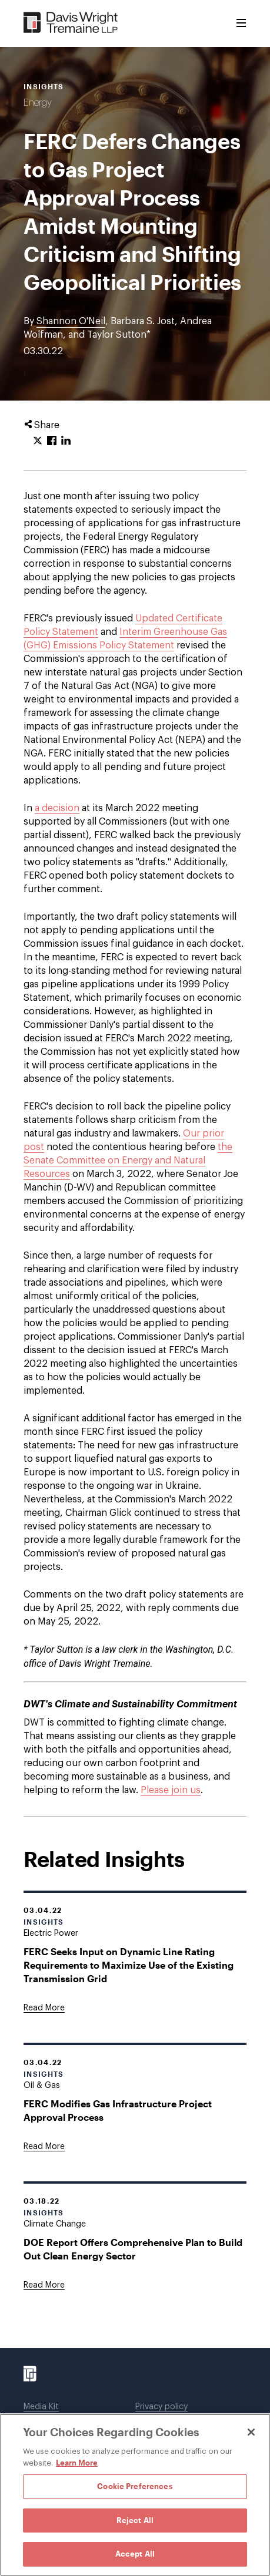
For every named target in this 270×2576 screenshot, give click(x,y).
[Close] (251, 2432)
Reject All (135, 2520)
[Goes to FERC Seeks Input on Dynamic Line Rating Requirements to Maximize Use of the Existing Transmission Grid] (44, 2008)
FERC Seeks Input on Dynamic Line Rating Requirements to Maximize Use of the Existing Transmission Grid (129, 1965)
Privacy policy (161, 2407)
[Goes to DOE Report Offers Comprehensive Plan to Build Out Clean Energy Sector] (44, 2285)
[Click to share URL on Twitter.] (37, 441)
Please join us (171, 1790)
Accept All (135, 2553)
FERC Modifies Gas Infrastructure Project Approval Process (118, 2110)
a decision (57, 808)
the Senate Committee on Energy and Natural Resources (128, 1160)
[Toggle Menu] (241, 23)
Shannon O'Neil (70, 321)
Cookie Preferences (134, 2486)
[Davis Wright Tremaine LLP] (71, 23)
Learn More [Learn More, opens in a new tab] (77, 2462)
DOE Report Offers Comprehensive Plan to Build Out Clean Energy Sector (133, 2249)
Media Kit (41, 2407)
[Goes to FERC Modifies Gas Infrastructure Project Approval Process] (44, 2146)
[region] (135, 2494)
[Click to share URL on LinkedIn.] (66, 441)
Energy (38, 102)
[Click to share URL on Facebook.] (51, 441)
